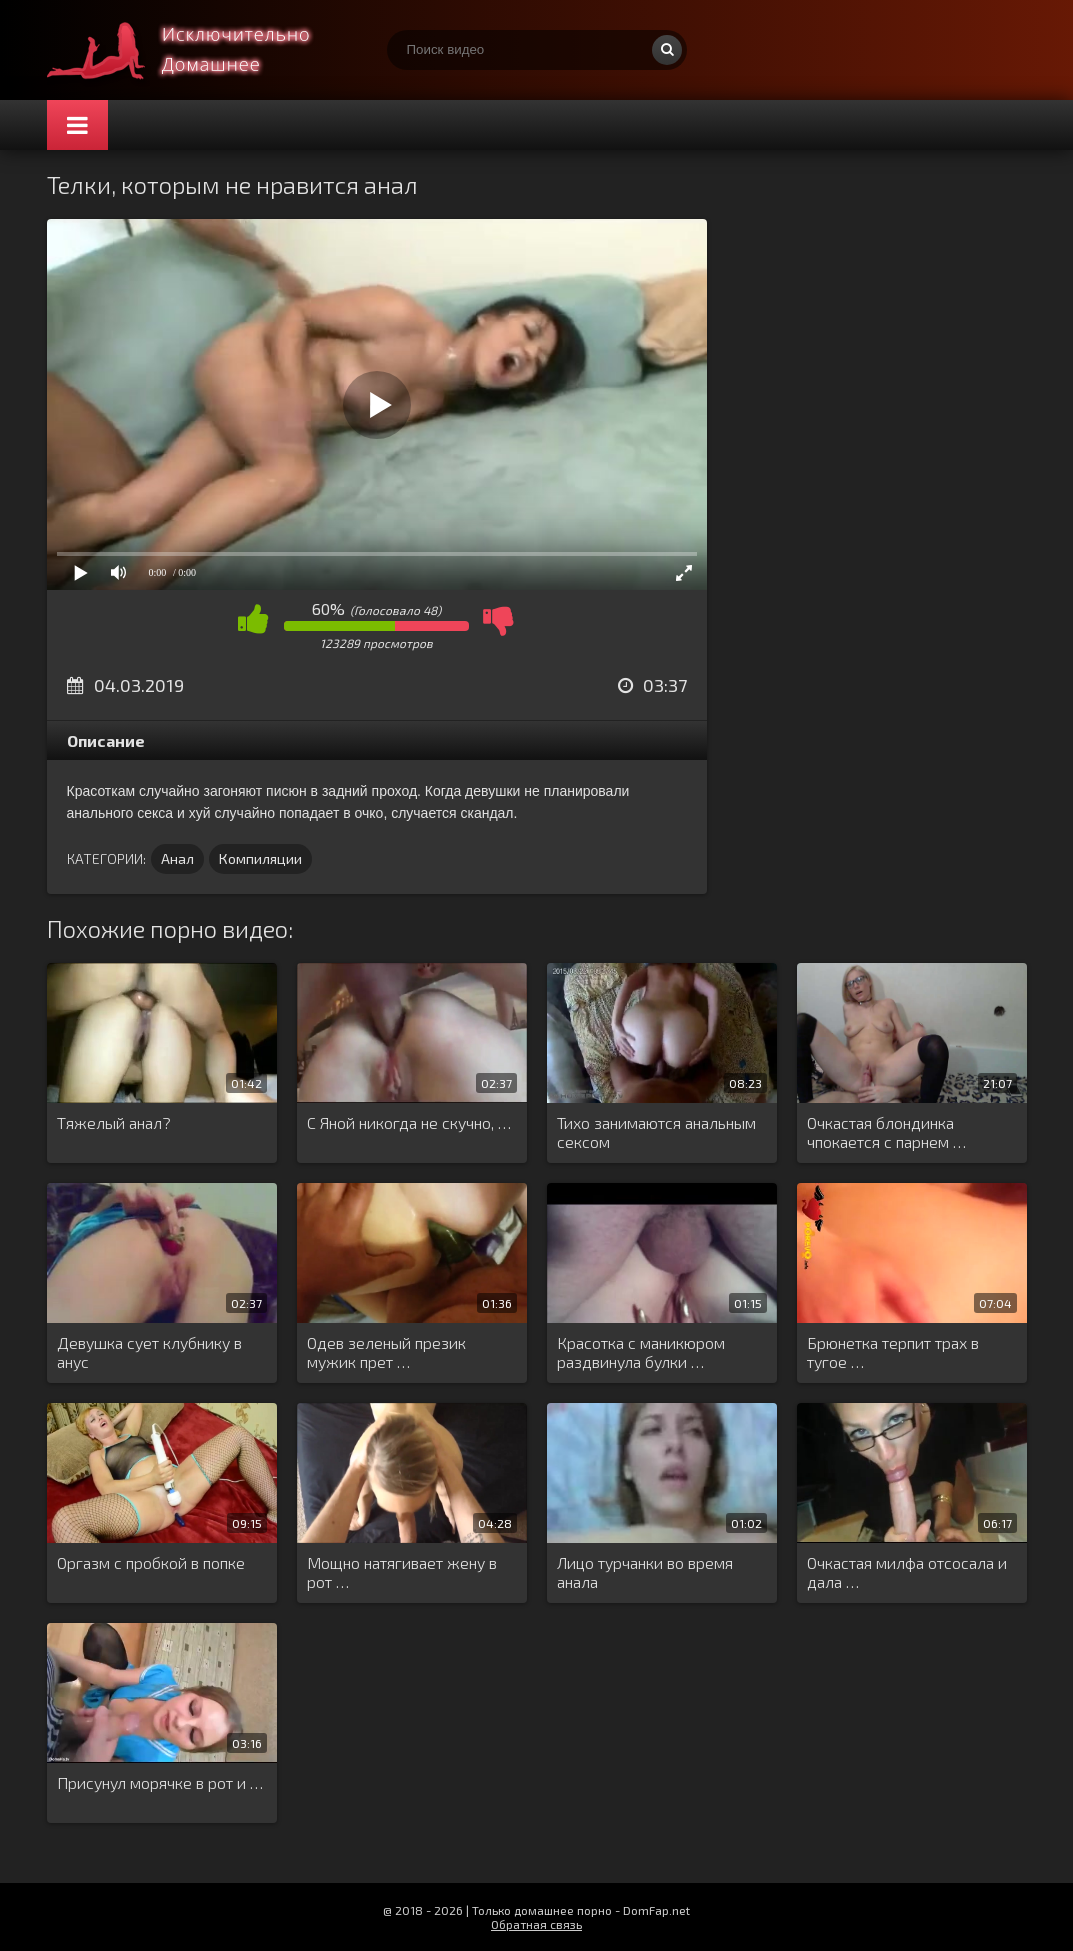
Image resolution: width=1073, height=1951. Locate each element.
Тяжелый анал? (114, 1122)
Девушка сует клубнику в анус (149, 1352)
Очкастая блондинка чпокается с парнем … (886, 1132)
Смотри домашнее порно (197, 50)
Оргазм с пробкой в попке (151, 1562)
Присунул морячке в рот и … (160, 1782)
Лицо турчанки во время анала (645, 1572)
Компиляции (260, 858)
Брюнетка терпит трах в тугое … (893, 1352)
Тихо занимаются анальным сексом (656, 1132)
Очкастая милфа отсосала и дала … (907, 1572)
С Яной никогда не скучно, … (409, 1122)
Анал (177, 858)
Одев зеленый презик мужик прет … (386, 1352)
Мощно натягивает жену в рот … (402, 1572)
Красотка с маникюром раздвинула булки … (641, 1352)
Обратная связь (536, 1924)
